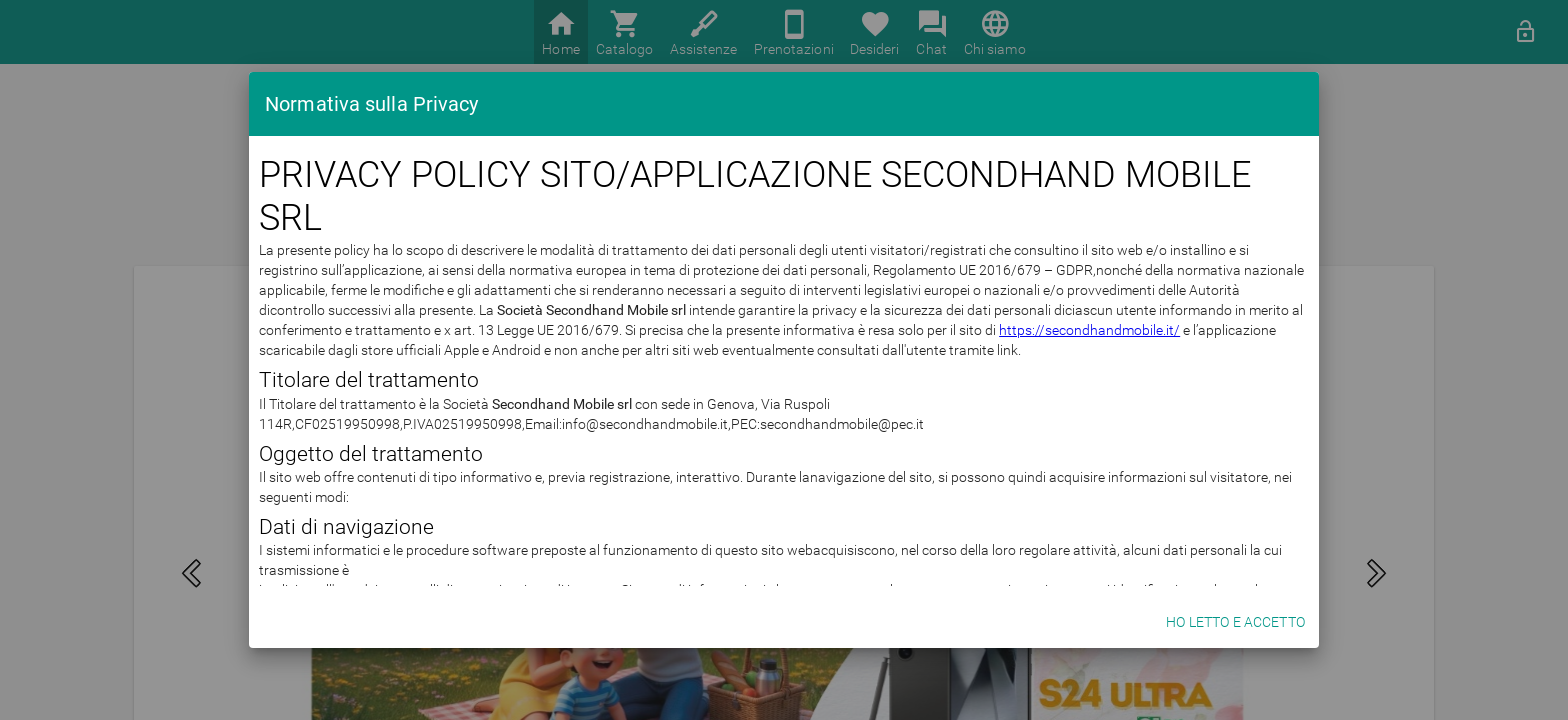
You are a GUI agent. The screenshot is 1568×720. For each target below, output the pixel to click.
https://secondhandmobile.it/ (757, 370)
